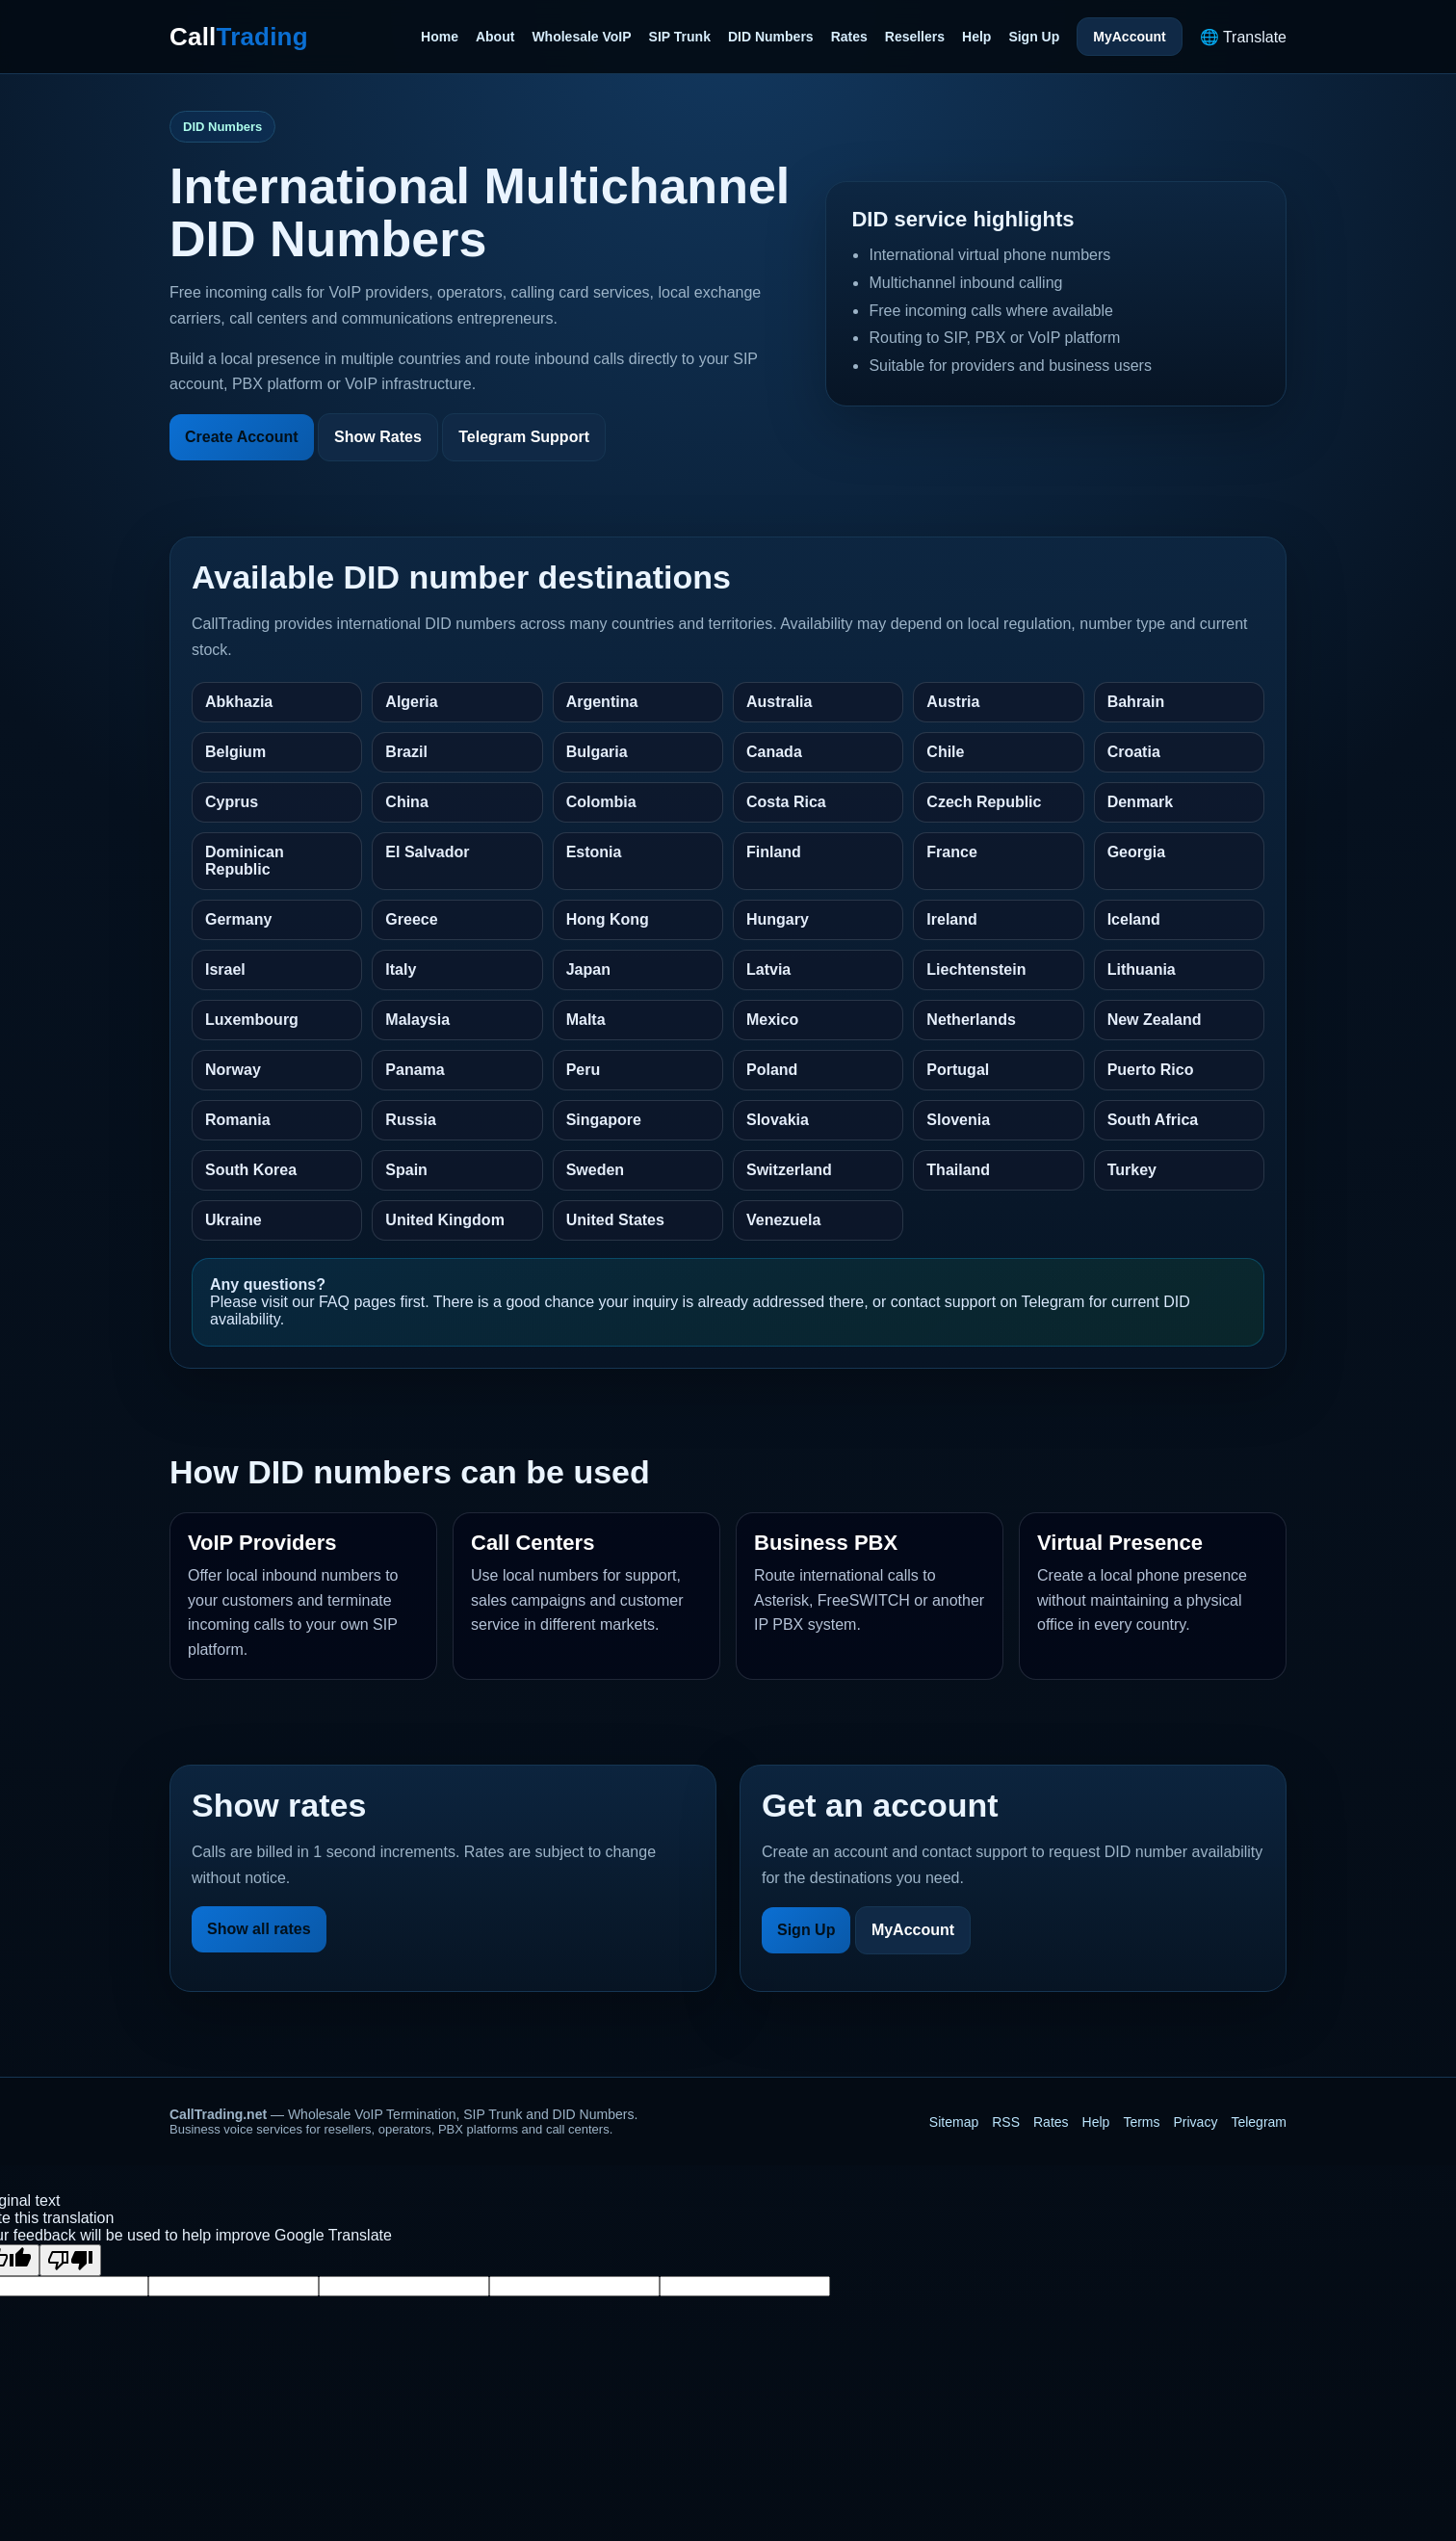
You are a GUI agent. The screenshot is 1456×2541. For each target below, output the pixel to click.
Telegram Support (523, 437)
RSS (1006, 2122)
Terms (1141, 2122)
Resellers (915, 36)
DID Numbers (771, 36)
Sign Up (1033, 36)
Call (238, 36)
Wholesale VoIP (581, 36)
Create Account (242, 437)
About (495, 36)
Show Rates (378, 437)
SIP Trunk (680, 36)
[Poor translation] (70, 2260)
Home (439, 36)
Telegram (1259, 2122)
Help (976, 36)
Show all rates (259, 1929)
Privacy (1196, 2122)
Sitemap (953, 2122)
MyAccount (1129, 36)
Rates (849, 36)
